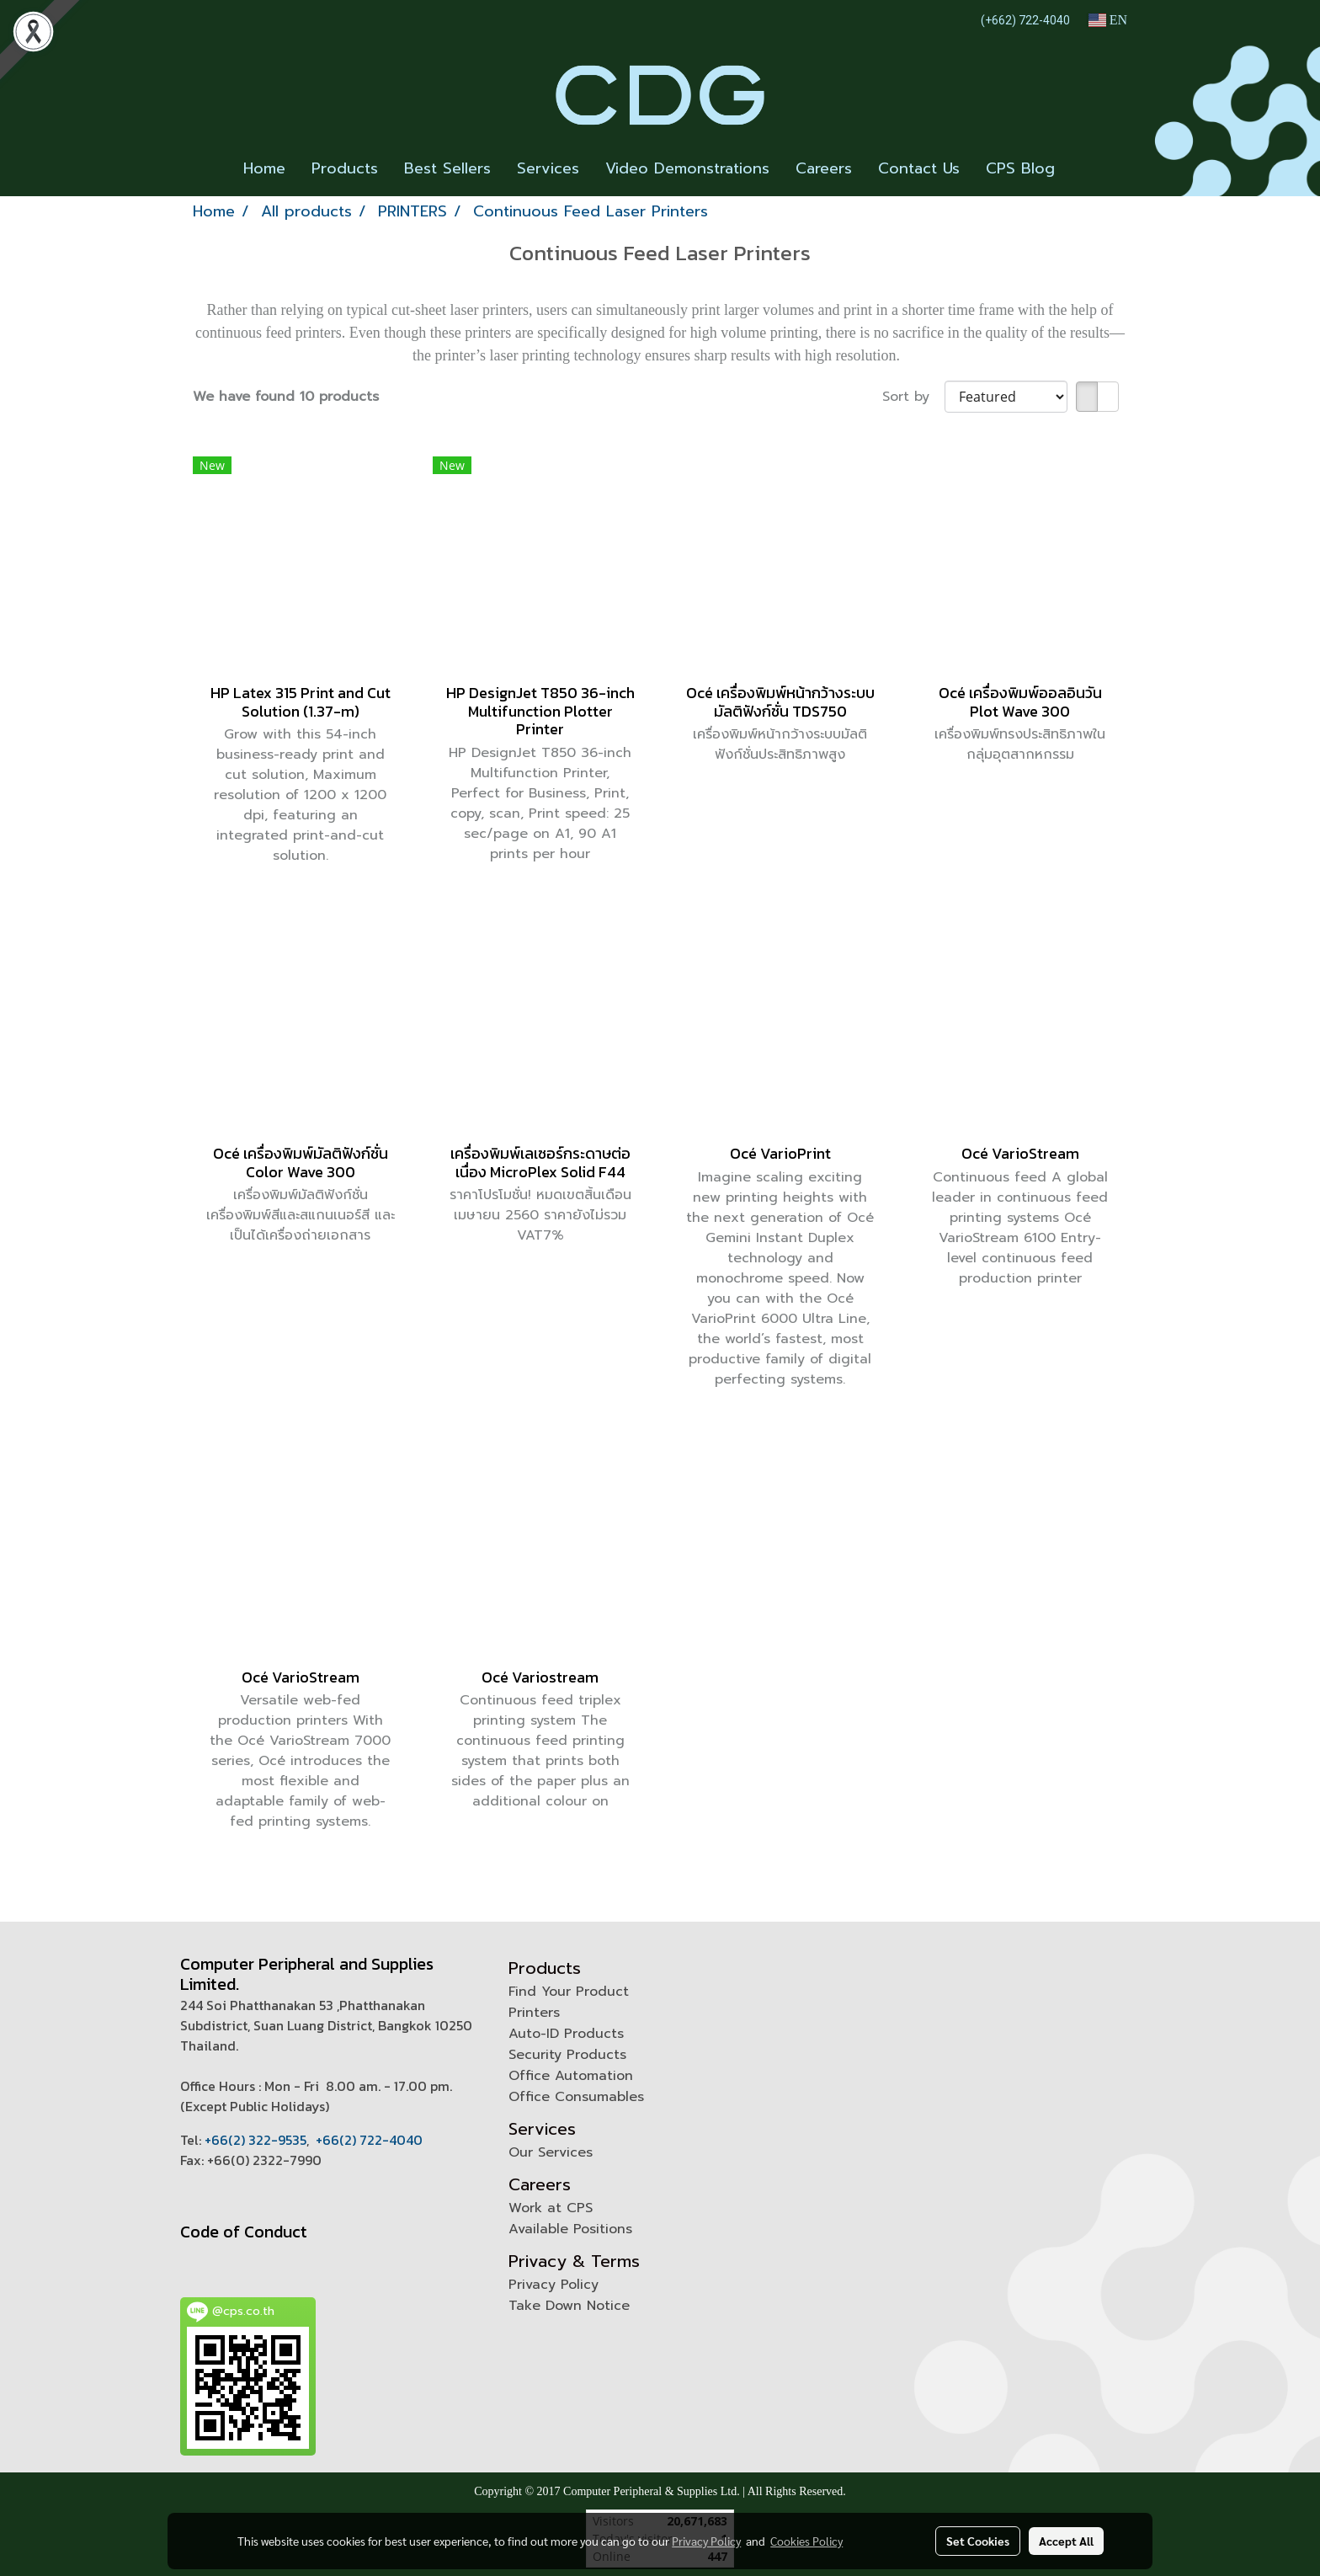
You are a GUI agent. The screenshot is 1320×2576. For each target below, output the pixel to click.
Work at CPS (550, 2208)
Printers (534, 2013)
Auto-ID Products (566, 2034)
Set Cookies (977, 2540)
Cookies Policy (806, 2540)
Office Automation (570, 2076)
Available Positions (570, 2229)
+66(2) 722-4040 (369, 2140)
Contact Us (919, 168)
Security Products (567, 2055)
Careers (824, 168)
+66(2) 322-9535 (255, 2140)
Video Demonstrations (687, 168)
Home (264, 168)
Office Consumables (576, 2097)
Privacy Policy (553, 2285)
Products (344, 168)
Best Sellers (447, 168)
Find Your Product (568, 1991)
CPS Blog (1020, 168)
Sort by (913, 397)
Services (548, 168)
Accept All (1066, 2540)
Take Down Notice (569, 2306)
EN (1107, 20)
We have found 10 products (286, 397)
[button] (1082, 169)
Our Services (550, 2152)
